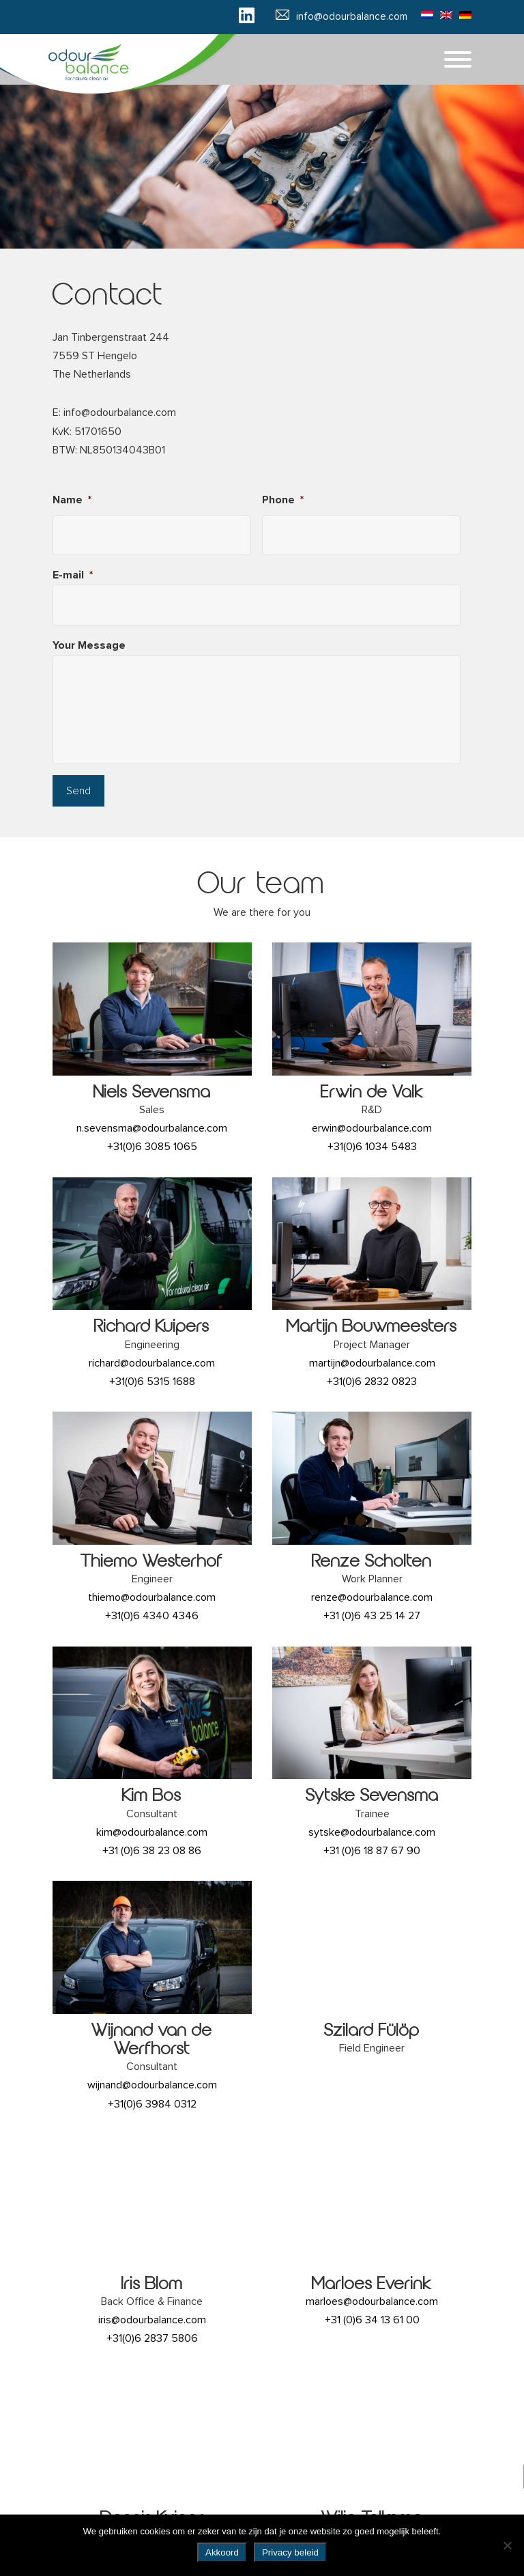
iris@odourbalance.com (152, 2319)
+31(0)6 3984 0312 (152, 2104)
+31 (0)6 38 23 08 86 (151, 1850)
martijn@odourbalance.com (372, 1363)
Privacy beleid (290, 2552)
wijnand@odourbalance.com (152, 2085)
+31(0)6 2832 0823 (372, 1381)
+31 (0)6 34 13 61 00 (372, 2319)
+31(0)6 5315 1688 (152, 1381)
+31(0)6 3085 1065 (152, 1146)
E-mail (73, 575)
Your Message (89, 645)
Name (72, 499)
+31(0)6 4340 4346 (152, 1615)
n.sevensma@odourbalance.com (151, 1128)
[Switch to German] (461, 14)
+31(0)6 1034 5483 (372, 1146)
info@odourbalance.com (351, 17)
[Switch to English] (442, 14)
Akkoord (222, 2552)
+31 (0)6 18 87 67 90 (371, 1850)
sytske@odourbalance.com (371, 1832)
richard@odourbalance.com (152, 1363)
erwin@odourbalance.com (372, 1128)
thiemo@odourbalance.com (152, 1597)
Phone (283, 499)
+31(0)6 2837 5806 (152, 2338)
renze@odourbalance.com (372, 1597)
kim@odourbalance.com (151, 1832)
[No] (507, 2545)
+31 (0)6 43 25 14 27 (371, 1615)
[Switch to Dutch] (423, 14)
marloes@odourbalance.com (372, 2301)
